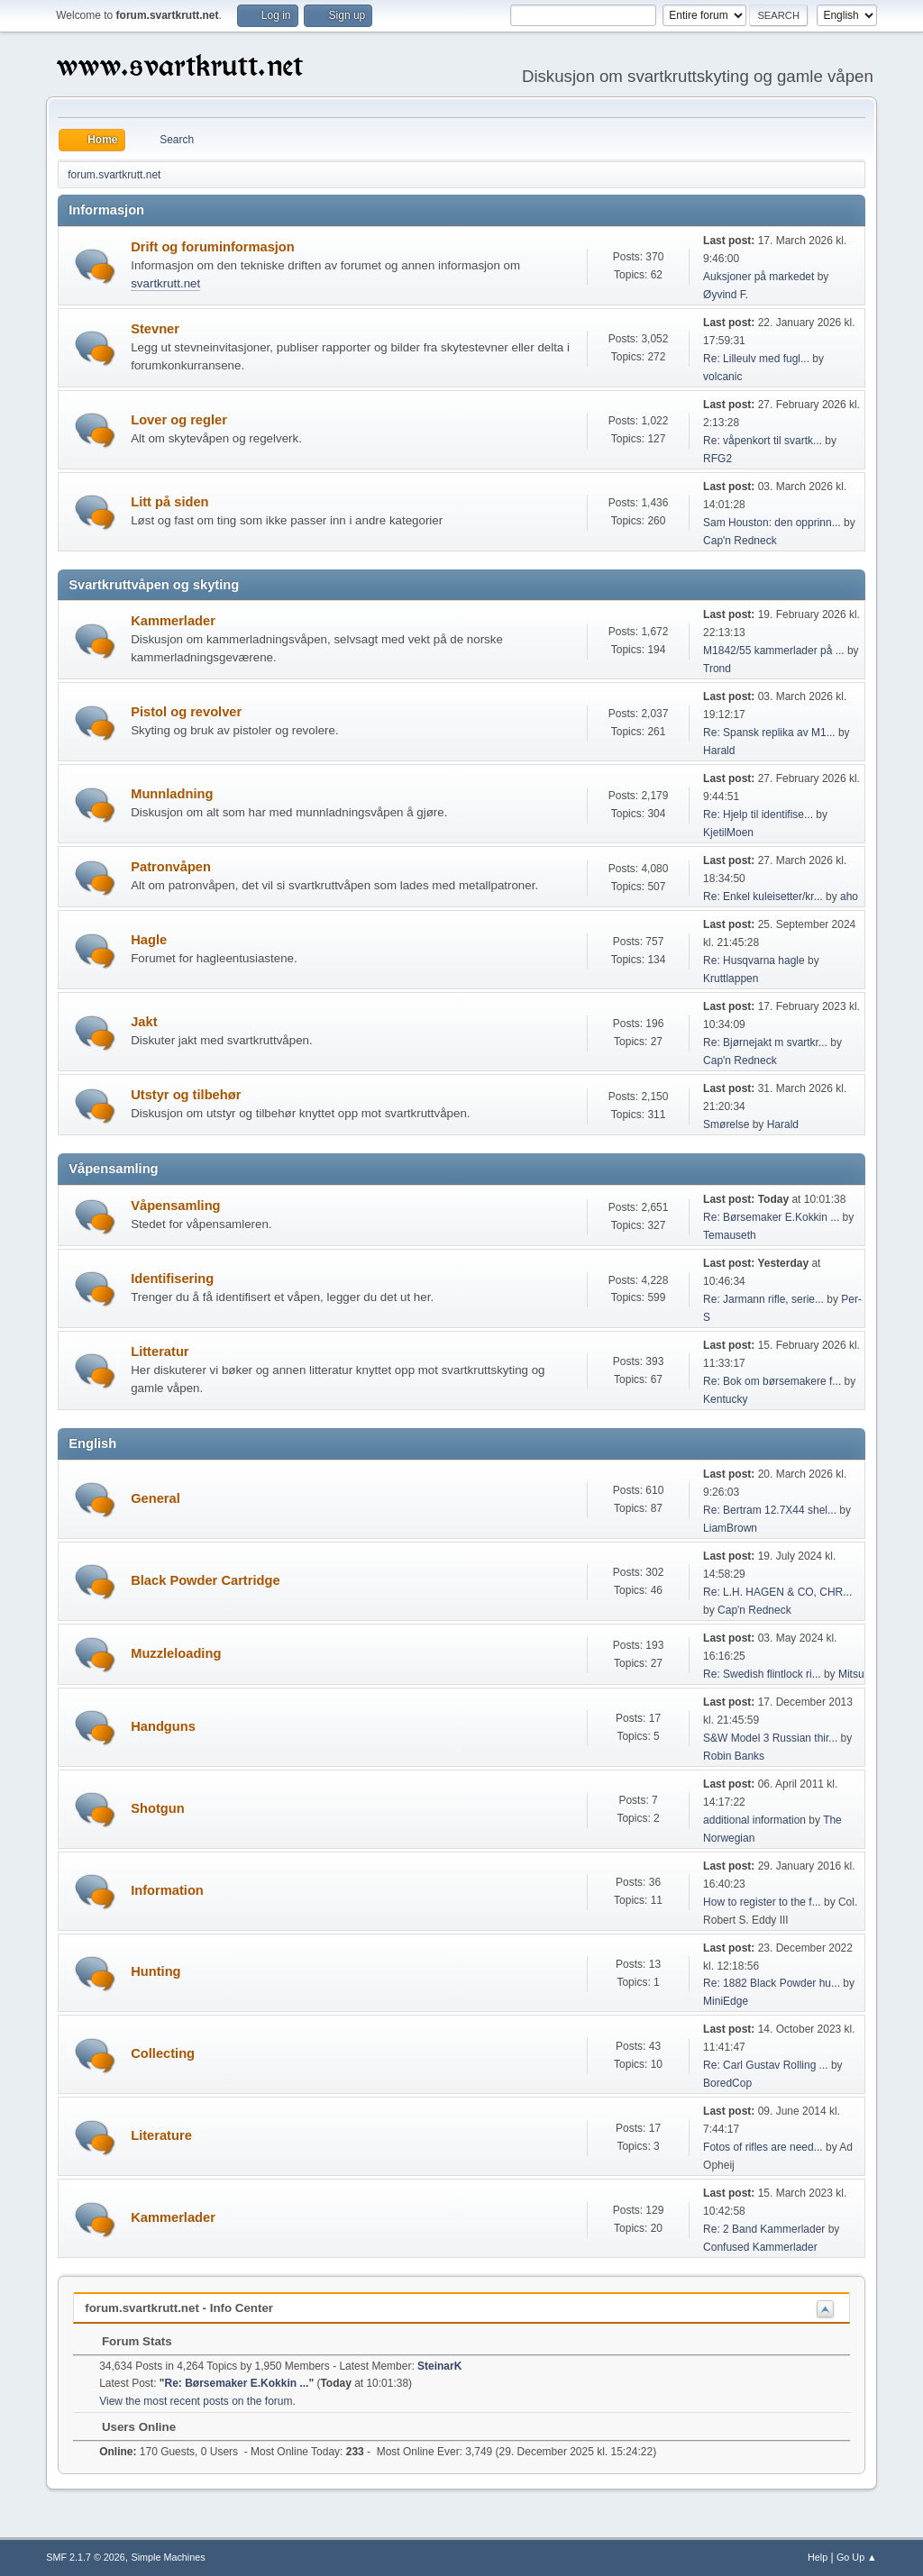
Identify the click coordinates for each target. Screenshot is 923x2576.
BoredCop (727, 2083)
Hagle (149, 940)
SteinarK (439, 2366)
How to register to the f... (762, 1902)
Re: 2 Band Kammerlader (764, 2229)
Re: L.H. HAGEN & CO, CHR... (777, 1592)
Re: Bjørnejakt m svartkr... (765, 1042)
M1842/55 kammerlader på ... (774, 650)
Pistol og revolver (186, 712)
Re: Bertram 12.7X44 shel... (769, 1510)
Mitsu (851, 1674)
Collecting (163, 2053)
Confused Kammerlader (760, 2247)
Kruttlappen (730, 978)
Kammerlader (173, 621)
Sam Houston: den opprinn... (772, 522)
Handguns (163, 1726)
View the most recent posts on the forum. (197, 2401)
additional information (754, 1820)
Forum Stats (127, 2341)
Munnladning (172, 794)
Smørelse (726, 1124)
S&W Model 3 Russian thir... (770, 1738)
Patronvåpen (171, 867)
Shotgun (157, 1808)
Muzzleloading (176, 1653)
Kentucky (725, 1399)
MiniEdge (725, 2001)
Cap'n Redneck (740, 540)
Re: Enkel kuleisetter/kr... (763, 896)
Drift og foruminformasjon (213, 247)
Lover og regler (179, 420)
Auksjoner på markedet (758, 276)
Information (167, 1890)
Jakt (144, 1022)
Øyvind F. (725, 294)
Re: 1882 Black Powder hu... (771, 1983)
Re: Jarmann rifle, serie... (763, 1299)
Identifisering (172, 1278)
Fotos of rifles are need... (763, 2147)
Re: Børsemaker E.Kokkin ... (771, 1217)
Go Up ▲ (856, 2557)
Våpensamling (175, 1205)
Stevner (155, 329)
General (155, 1498)
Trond (717, 668)
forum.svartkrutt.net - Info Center (179, 2308)
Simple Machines (169, 2557)
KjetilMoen (728, 832)
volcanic (722, 376)
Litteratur (159, 1351)
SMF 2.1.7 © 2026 (85, 2557)
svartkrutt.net (165, 283)
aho (849, 896)
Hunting (155, 1971)
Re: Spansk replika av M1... (769, 732)
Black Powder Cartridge (205, 1580)
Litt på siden (169, 502)
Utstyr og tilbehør (186, 1095)
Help (817, 2557)
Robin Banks (733, 1756)
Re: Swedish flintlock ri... (762, 1674)
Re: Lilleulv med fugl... (756, 358)
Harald (719, 750)
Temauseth (729, 1235)
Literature (161, 2135)
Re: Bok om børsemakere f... (772, 1381)
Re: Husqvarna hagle (754, 960)
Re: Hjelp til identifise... (758, 814)
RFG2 (717, 458)
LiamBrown (730, 1528)
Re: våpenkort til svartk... (762, 440)
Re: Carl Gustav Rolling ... (765, 2065)
